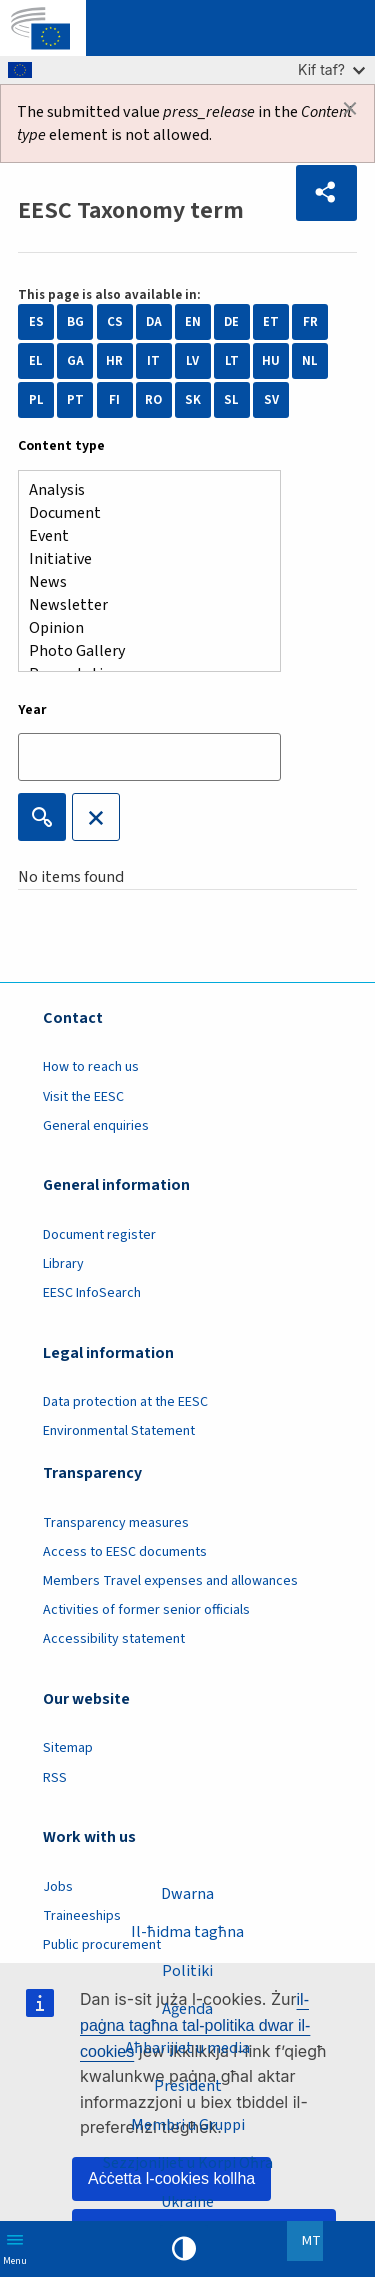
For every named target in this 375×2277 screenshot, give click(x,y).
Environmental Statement (119, 1431)
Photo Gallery (141, 651)
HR (114, 361)
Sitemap (68, 1748)
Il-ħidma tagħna (187, 1932)
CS (115, 322)
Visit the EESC (83, 1097)
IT (153, 361)
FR (310, 322)
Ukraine (187, 2202)
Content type (61, 446)
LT (232, 361)
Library (63, 1264)
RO (153, 400)
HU (271, 361)
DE (231, 322)
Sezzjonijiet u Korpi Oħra (188, 2163)
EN (193, 322)
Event (141, 536)
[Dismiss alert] (350, 109)
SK (193, 400)
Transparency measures (116, 1523)
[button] (326, 193)
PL (36, 400)
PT (75, 400)
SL (231, 400)
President (188, 2086)
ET (271, 322)
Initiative (141, 559)
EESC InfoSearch (92, 1293)
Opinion (141, 628)
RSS (55, 1778)
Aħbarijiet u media (187, 2048)
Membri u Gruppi (188, 2125)
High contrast (184, 2249)
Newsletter (141, 605)
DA (154, 322)
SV (271, 400)
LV (192, 361)
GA (75, 361)
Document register (99, 1235)
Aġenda (187, 2009)
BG (75, 322)
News (141, 582)
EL (36, 361)
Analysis (141, 490)
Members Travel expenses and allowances (170, 1581)
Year (32, 710)
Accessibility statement (114, 1639)
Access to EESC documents (125, 1552)
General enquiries (96, 1126)
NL (310, 361)
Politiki (187, 1971)
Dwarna (187, 1894)
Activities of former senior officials (146, 1610)
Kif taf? (331, 69)
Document (141, 513)
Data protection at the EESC (125, 1402)
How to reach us (91, 1067)
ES (36, 322)
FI (114, 400)
